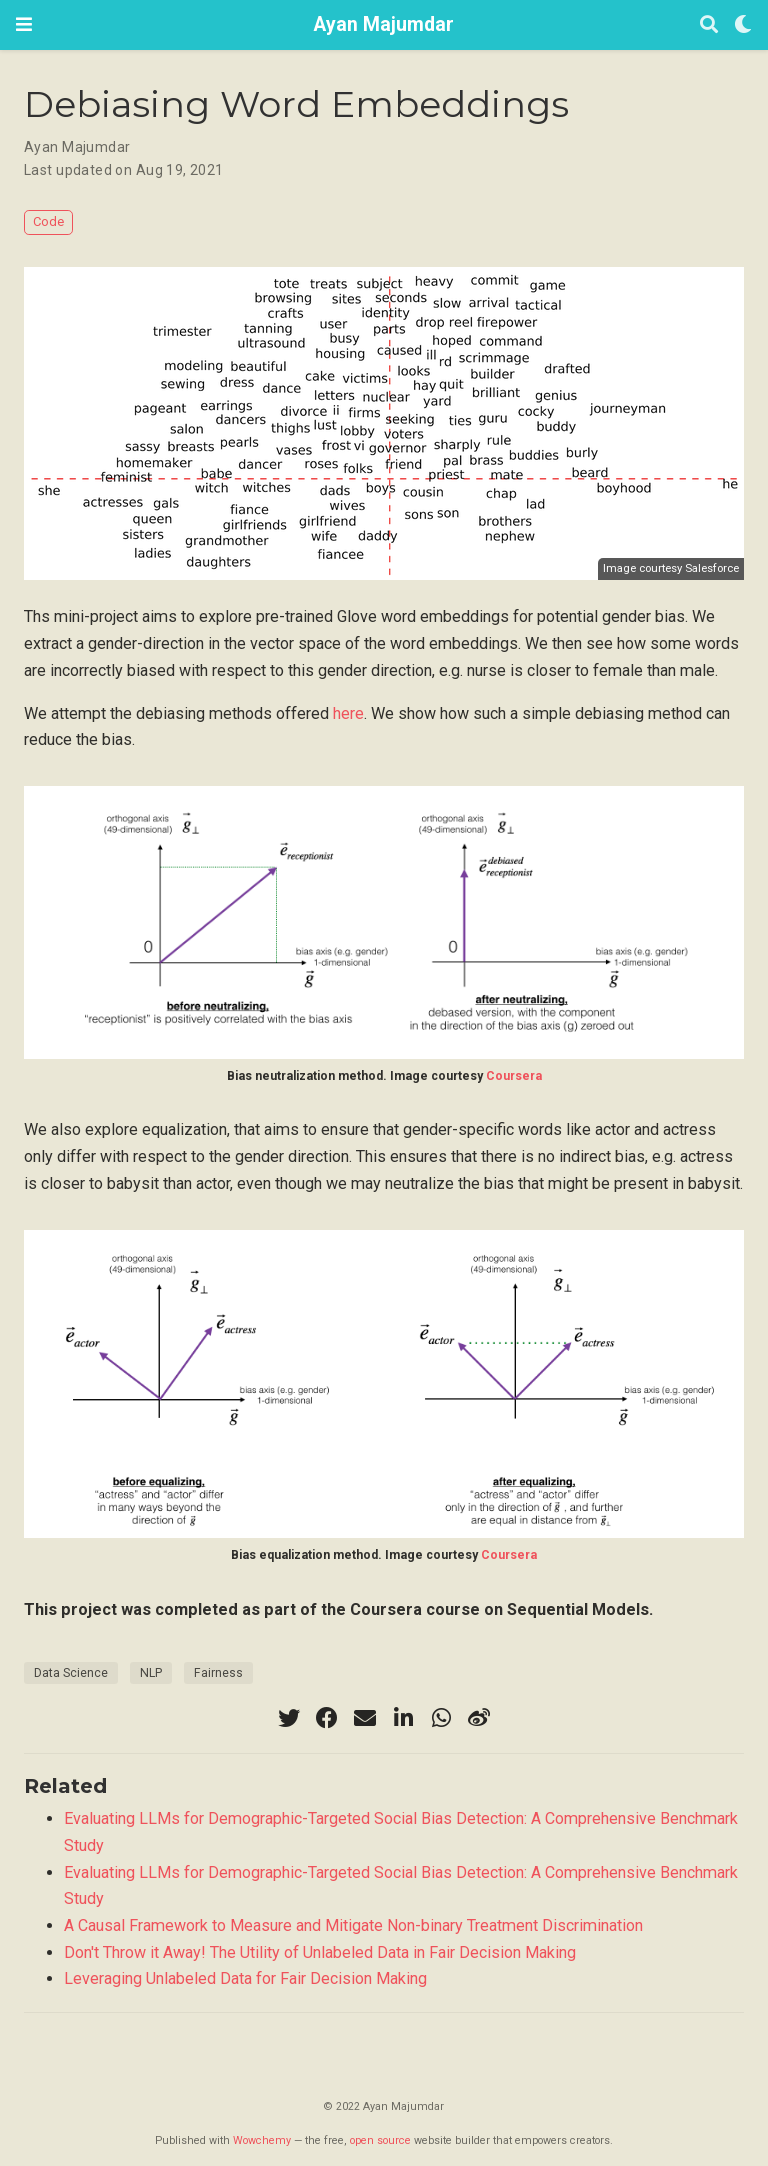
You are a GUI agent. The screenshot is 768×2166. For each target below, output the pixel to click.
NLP (151, 1673)
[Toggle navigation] (24, 24)
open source (380, 2140)
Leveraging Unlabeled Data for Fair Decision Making (245, 1978)
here (348, 713)
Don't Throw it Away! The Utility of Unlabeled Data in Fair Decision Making (320, 1952)
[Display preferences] (743, 25)
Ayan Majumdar (384, 24)
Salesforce (712, 568)
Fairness (218, 1673)
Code (48, 221)
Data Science (71, 1673)
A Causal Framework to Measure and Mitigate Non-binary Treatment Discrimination (353, 1925)
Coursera (514, 1076)
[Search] (709, 25)
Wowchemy (262, 2140)
